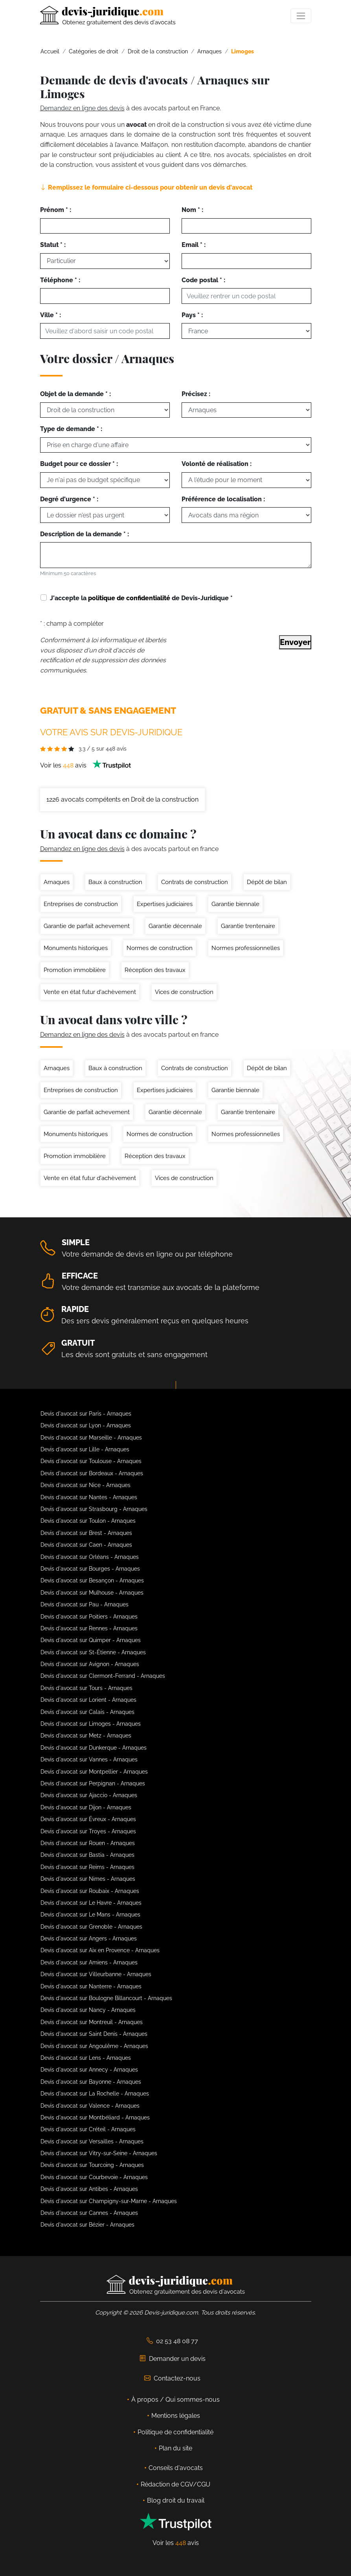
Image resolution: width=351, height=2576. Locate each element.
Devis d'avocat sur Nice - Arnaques (85, 1485)
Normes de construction (160, 948)
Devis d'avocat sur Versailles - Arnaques (91, 2141)
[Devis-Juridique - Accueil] (107, 16)
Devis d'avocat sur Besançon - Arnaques (92, 1580)
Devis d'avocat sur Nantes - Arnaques (88, 1497)
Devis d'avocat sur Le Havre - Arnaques (91, 1903)
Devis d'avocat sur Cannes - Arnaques (89, 2213)
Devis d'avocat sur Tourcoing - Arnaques (92, 2165)
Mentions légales (175, 2415)
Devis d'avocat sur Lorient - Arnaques (88, 1700)
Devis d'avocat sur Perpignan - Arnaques (92, 1783)
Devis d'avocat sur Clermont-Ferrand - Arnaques (102, 1676)
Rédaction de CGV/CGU (175, 2484)
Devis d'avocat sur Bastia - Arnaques (87, 1855)
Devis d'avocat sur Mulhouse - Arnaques (91, 1592)
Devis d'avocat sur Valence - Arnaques (90, 2106)
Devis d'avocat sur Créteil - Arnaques (88, 2129)
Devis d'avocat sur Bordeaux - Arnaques (91, 1473)
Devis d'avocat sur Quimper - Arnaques (90, 1640)
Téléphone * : (60, 280)
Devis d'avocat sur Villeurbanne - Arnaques (95, 1974)
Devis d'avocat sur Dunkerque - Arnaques (93, 1748)
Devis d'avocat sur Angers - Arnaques (88, 1938)
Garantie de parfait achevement (87, 926)
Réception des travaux (155, 970)
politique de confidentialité (129, 598)
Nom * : (192, 210)
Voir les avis (85, 765)
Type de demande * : (71, 429)
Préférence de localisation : (223, 499)
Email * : (194, 244)
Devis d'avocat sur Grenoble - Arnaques (91, 1927)
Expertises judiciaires (165, 904)
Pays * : (192, 315)
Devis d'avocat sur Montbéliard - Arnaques (95, 2117)
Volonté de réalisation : (217, 464)
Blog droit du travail (175, 2500)
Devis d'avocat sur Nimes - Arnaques (87, 1879)
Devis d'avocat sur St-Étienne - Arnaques (93, 1652)
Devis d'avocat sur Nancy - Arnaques (88, 2010)
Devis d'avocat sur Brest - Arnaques (86, 1533)
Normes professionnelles (245, 948)
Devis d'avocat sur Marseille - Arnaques (91, 1437)
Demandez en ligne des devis (82, 108)
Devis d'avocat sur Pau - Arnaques (84, 1604)
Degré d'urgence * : (69, 499)
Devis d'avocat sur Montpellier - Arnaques (94, 1771)
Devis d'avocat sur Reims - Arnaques (87, 1867)
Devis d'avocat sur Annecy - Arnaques (89, 2069)
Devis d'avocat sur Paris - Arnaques (85, 1413)
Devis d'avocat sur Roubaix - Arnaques (89, 1891)
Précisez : (196, 394)
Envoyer (295, 642)
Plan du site (175, 2448)
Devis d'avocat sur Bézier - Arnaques (87, 2225)
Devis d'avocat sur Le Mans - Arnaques (90, 1914)
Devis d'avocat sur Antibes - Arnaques (89, 2189)
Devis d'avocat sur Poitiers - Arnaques (89, 1616)
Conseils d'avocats (176, 2468)
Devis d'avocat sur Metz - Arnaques (85, 1735)
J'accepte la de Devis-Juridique (141, 598)
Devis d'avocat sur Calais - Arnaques (87, 1712)
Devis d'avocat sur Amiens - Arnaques (89, 1962)
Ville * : (50, 315)
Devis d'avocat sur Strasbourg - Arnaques (93, 1509)
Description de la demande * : (84, 534)
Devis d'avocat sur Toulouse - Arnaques (91, 1461)
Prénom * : (55, 210)
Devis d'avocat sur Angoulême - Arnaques (94, 2046)
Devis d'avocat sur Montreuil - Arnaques (91, 2022)
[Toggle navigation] (300, 16)
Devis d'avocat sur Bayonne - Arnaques (90, 2082)
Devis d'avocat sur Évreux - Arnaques (88, 1819)
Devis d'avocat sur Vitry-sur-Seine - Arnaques (98, 2153)
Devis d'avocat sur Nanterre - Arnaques (91, 1986)
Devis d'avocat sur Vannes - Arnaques (89, 1759)
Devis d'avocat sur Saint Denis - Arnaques (93, 2034)
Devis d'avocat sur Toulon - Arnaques (88, 1521)
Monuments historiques (76, 948)
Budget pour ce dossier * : (79, 464)
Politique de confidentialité (175, 2432)
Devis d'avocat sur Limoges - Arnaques (90, 1724)
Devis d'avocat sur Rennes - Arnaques (89, 1628)
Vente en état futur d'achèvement (90, 992)
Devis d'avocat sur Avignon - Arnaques (89, 1664)
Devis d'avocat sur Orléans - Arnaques (89, 1557)
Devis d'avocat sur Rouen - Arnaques (87, 1843)
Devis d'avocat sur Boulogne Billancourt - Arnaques (106, 1998)
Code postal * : (203, 280)
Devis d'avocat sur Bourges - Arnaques (90, 1569)
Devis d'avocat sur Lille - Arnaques (84, 1449)
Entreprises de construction (81, 904)
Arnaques (57, 882)
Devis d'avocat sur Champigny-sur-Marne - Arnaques (108, 2201)
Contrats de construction (194, 882)
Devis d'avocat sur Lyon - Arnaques (85, 1425)
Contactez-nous (172, 2378)
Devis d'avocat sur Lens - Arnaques (85, 2058)
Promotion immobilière (75, 970)
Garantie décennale (175, 926)
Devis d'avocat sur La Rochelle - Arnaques (94, 2093)
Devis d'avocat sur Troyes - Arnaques (88, 1831)
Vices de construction (184, 992)
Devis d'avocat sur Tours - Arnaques (86, 1688)
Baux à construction (115, 882)
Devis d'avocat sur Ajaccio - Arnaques (88, 1795)
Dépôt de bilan (267, 882)
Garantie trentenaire (248, 926)
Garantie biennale (235, 904)
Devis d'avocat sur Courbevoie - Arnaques (94, 2177)
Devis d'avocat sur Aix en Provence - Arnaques (100, 1950)
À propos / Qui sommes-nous (175, 2399)
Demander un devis (173, 2358)
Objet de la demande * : (75, 394)
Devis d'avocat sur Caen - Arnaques (86, 1545)
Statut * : (53, 244)
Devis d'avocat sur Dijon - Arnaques (85, 1807)
